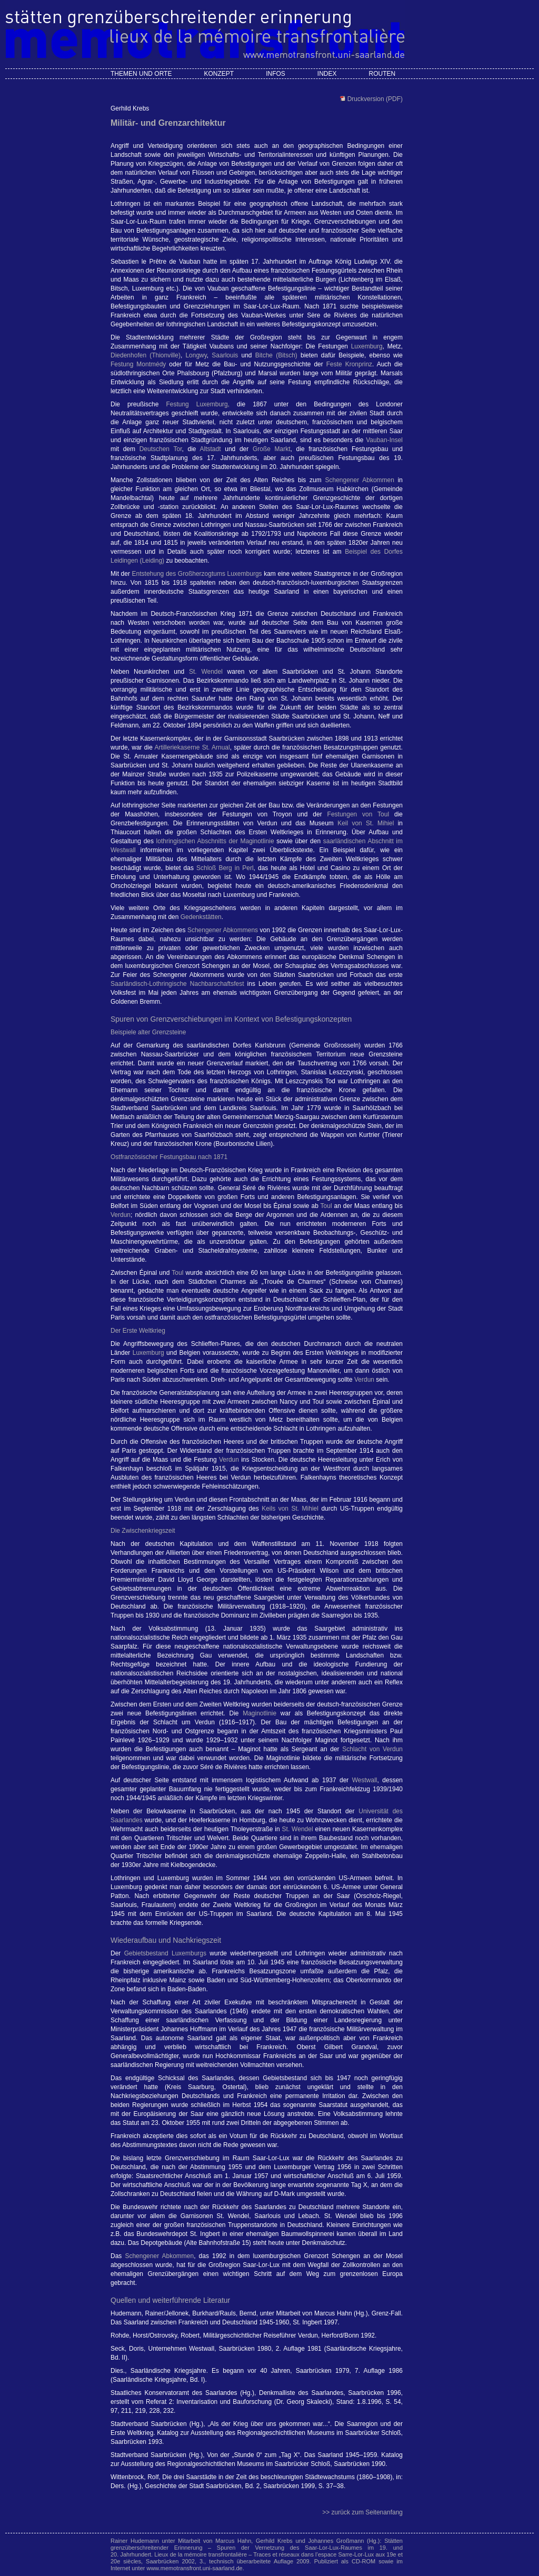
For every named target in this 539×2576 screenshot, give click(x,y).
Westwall (364, 1780)
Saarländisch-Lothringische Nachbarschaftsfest (177, 983)
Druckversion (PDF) (374, 99)
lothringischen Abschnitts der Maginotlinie (215, 841)
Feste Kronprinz (349, 364)
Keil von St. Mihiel (365, 823)
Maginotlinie (259, 1713)
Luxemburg (367, 346)
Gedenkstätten (201, 917)
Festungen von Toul (358, 814)
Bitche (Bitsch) (276, 355)
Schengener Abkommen (359, 480)
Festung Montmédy (138, 364)
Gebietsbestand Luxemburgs (165, 1953)
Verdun (121, 1215)
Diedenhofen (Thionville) (146, 355)
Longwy (195, 355)
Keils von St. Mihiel (290, 1508)
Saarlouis (225, 355)
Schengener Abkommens (222, 930)
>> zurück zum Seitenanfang (362, 2512)
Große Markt (272, 449)
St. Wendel (206, 671)
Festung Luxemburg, (197, 404)
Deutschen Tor (160, 449)
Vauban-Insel (384, 440)
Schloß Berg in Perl (225, 868)
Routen (381, 73)
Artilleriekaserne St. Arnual (191, 747)
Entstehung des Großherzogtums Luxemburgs (197, 573)
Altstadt (210, 449)
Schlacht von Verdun (372, 1749)
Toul (326, 1206)
